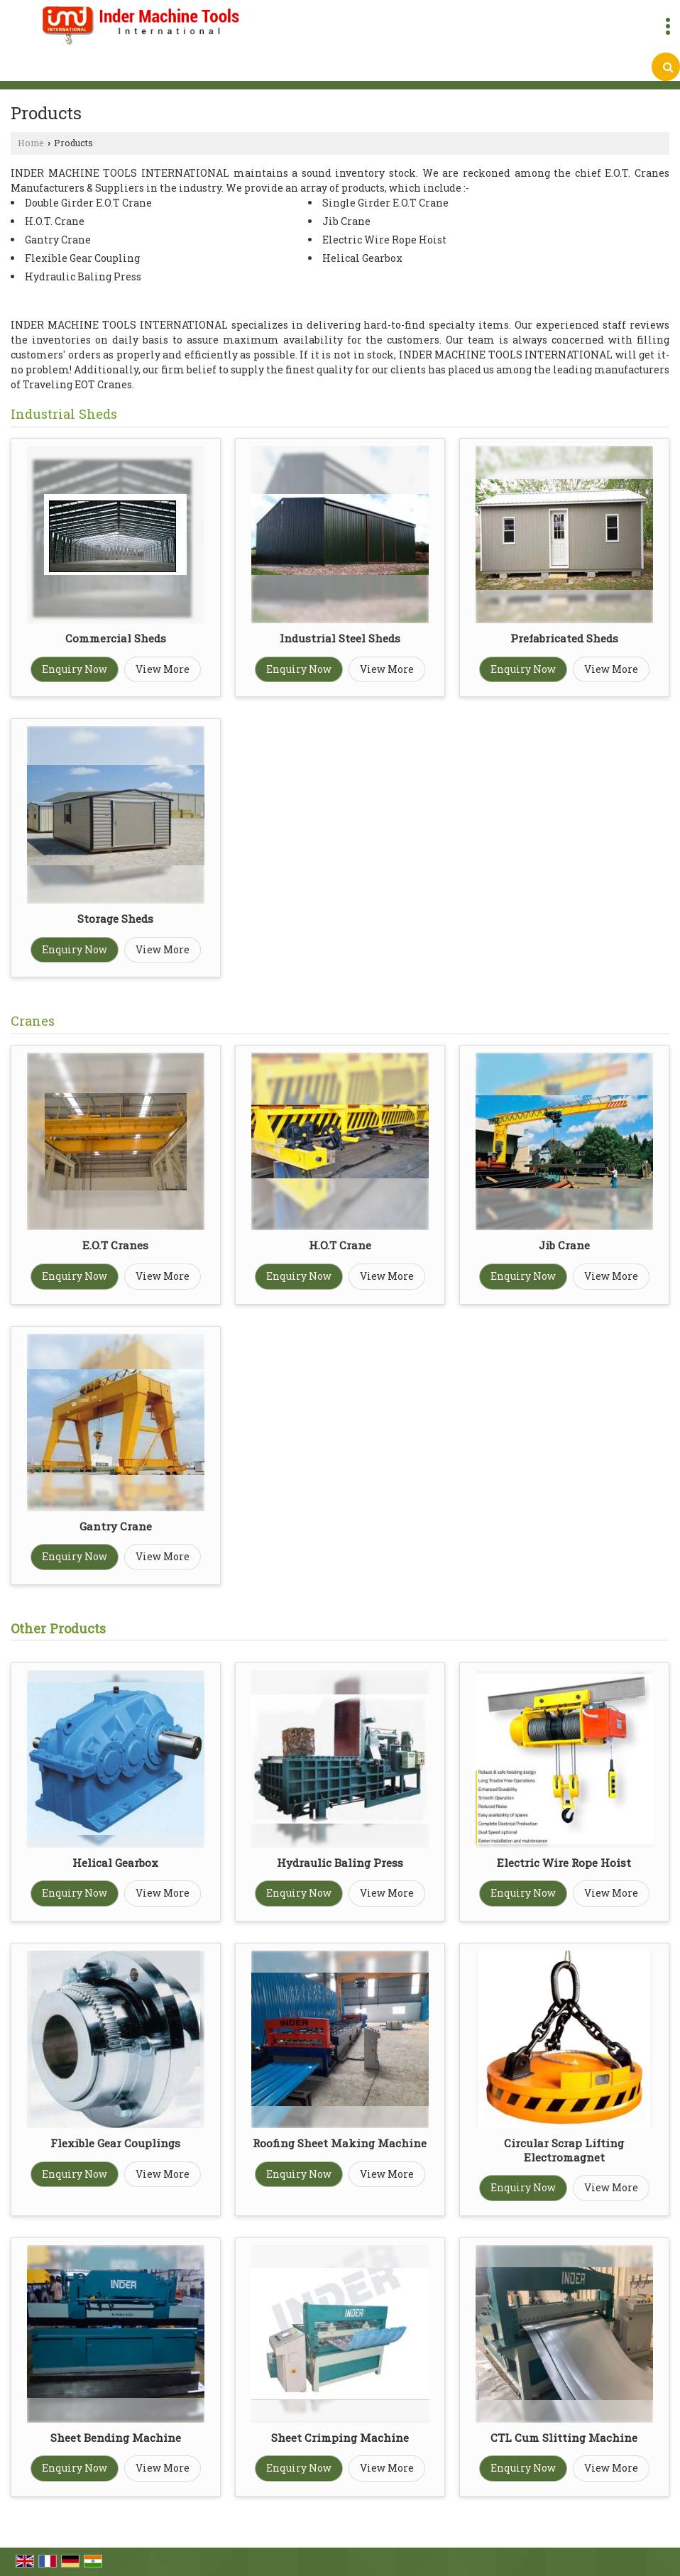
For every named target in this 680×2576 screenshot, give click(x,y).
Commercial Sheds (115, 638)
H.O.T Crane (340, 1245)
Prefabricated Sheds (564, 638)
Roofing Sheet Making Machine (340, 2143)
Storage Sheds (115, 918)
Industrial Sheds (64, 413)
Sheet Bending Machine (115, 2437)
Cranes (33, 1020)
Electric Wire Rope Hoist (564, 1863)
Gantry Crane (115, 1526)
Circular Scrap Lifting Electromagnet (564, 2150)
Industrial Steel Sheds (340, 638)
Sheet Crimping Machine (340, 2437)
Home (31, 142)
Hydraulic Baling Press (340, 1863)
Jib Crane (564, 1245)
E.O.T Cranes (115, 1245)
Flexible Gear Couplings (115, 2143)
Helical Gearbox (115, 1863)
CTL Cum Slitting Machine (563, 2437)
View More (163, 669)
